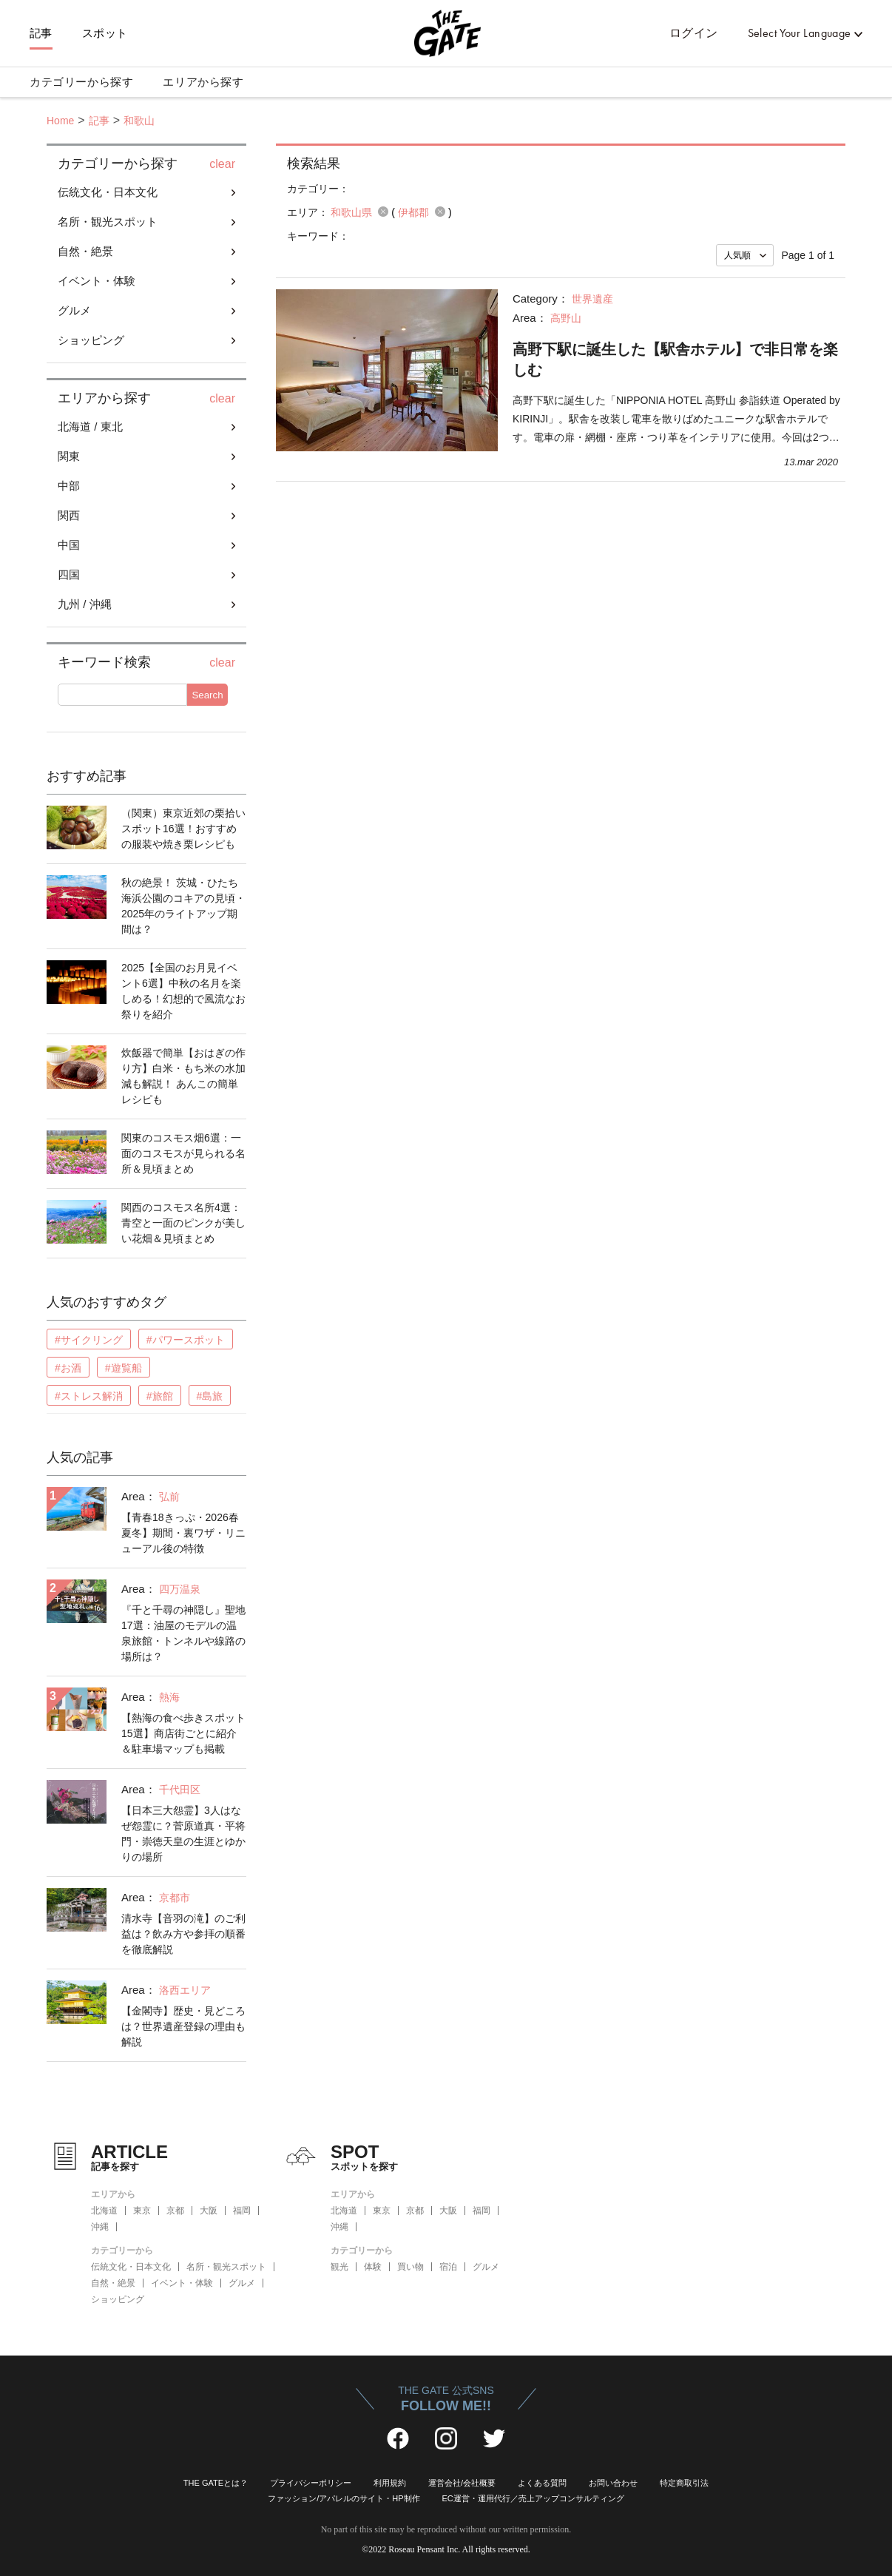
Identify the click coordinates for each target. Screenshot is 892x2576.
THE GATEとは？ (215, 2482)
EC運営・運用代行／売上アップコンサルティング (533, 2498)
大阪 (208, 2210)
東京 (142, 2210)
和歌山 (139, 121)
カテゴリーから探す (81, 82)
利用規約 (390, 2482)
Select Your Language (799, 33)
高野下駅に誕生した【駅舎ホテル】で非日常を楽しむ (675, 359)
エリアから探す (203, 82)
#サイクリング (89, 1340)
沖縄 (100, 2227)
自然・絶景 (85, 251)
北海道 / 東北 (90, 426)
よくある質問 (542, 2482)
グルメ (74, 310)
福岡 (242, 2210)
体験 (373, 2267)
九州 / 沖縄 (85, 604)
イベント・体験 (96, 280)
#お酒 (68, 1368)
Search (207, 695)
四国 (69, 574)
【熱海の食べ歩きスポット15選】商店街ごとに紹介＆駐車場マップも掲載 (183, 1733)
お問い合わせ (613, 2482)
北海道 (104, 2210)
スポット (105, 33)
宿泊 (448, 2267)
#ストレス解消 (89, 1396)
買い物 (410, 2267)
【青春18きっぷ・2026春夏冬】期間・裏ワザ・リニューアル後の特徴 (183, 1532)
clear (222, 164)
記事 (41, 33)
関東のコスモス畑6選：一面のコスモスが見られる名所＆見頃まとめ (183, 1153)
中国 (69, 545)
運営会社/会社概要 (462, 2482)
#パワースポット (185, 1340)
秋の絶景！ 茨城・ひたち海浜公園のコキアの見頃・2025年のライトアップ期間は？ (183, 906)
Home (60, 121)
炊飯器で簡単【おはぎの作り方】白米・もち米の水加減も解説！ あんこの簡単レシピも (183, 1076)
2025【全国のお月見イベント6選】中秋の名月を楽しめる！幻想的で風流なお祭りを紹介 (183, 991)
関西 (69, 515)
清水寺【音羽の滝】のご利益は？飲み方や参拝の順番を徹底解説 (183, 1933)
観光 (339, 2267)
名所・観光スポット (108, 221)
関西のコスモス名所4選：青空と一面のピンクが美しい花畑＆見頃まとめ (183, 1222)
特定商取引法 (684, 2482)
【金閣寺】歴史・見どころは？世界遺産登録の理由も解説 (183, 2026)
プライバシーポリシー (310, 2482)
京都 (175, 2210)
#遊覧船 (123, 1368)
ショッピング (91, 340)
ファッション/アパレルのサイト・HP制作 (343, 2498)
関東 (69, 456)
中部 (69, 485)
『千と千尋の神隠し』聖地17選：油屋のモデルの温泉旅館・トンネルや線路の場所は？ (183, 1633)
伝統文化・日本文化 (108, 192)
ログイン (693, 33)
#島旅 (210, 1396)
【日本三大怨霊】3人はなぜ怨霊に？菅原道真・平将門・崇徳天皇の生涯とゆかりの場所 (183, 1833)
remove (383, 211)
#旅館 (159, 1396)
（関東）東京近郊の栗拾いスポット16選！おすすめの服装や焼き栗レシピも (183, 828)
